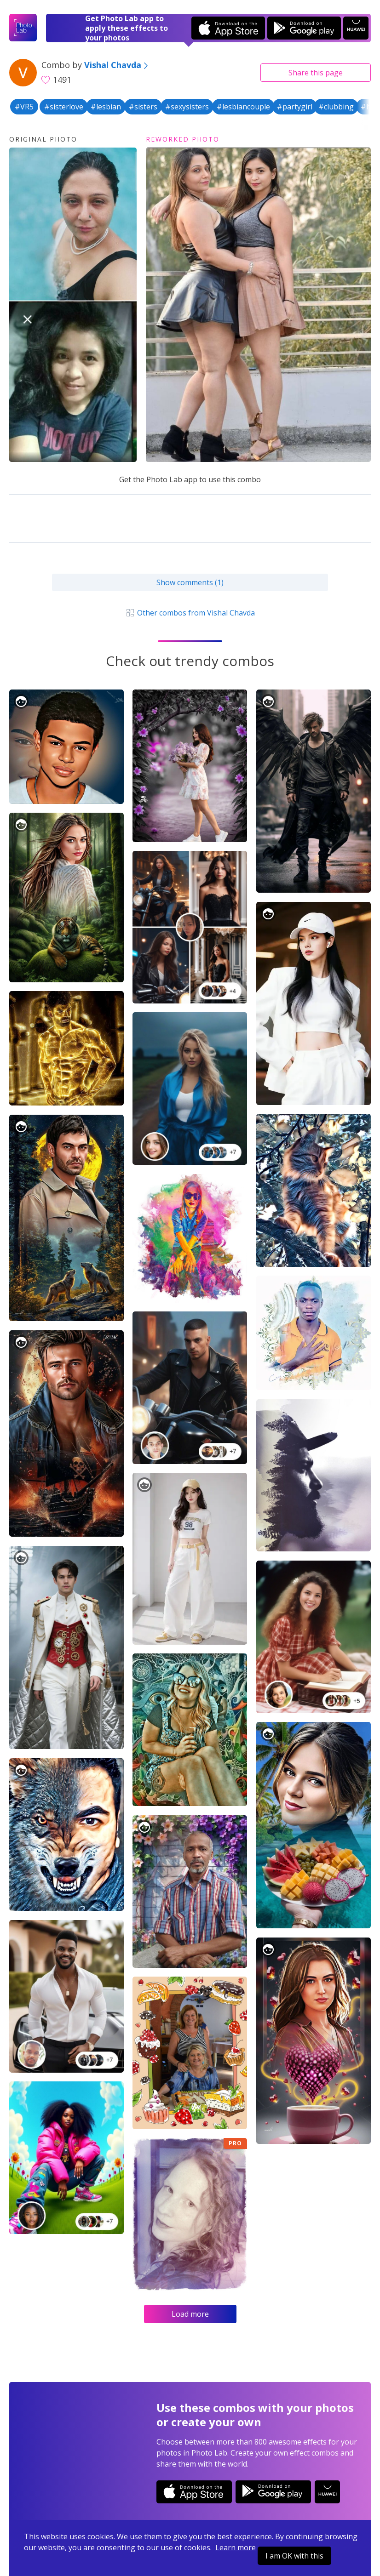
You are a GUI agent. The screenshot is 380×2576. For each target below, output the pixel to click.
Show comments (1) (190, 582)
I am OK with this (294, 2556)
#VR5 (24, 107)
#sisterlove (63, 107)
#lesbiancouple (243, 107)
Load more (190, 2314)
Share (315, 73)
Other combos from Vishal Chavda (190, 613)
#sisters (143, 107)
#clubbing (336, 107)
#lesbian (106, 107)
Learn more (235, 2547)
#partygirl (294, 107)
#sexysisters (187, 107)
